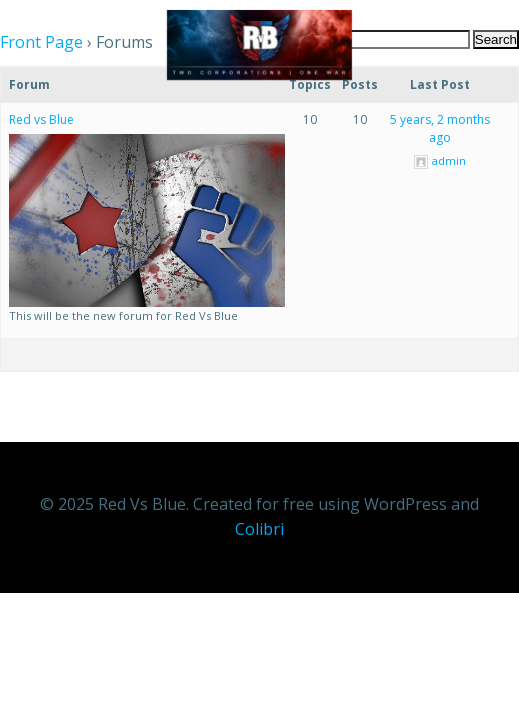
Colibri (259, 529)
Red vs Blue (41, 119)
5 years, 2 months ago (440, 128)
